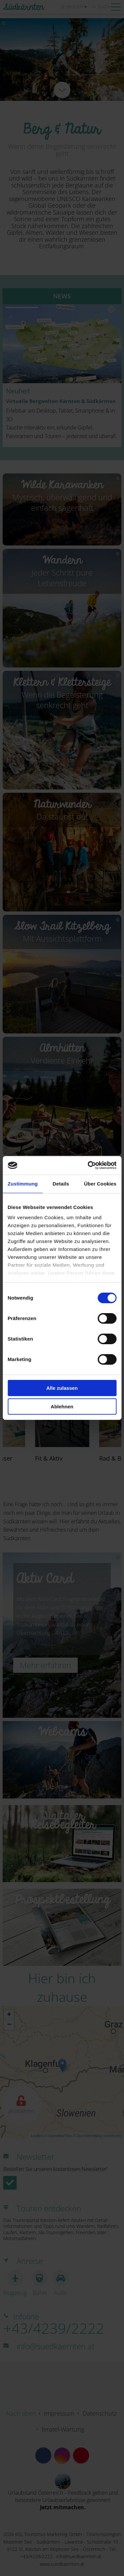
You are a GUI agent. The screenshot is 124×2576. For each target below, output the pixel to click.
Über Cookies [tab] (100, 1184)
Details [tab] (61, 1184)
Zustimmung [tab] (23, 1184)
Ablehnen (62, 1406)
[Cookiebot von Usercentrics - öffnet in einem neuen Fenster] (88, 1165)
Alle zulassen (62, 1388)
